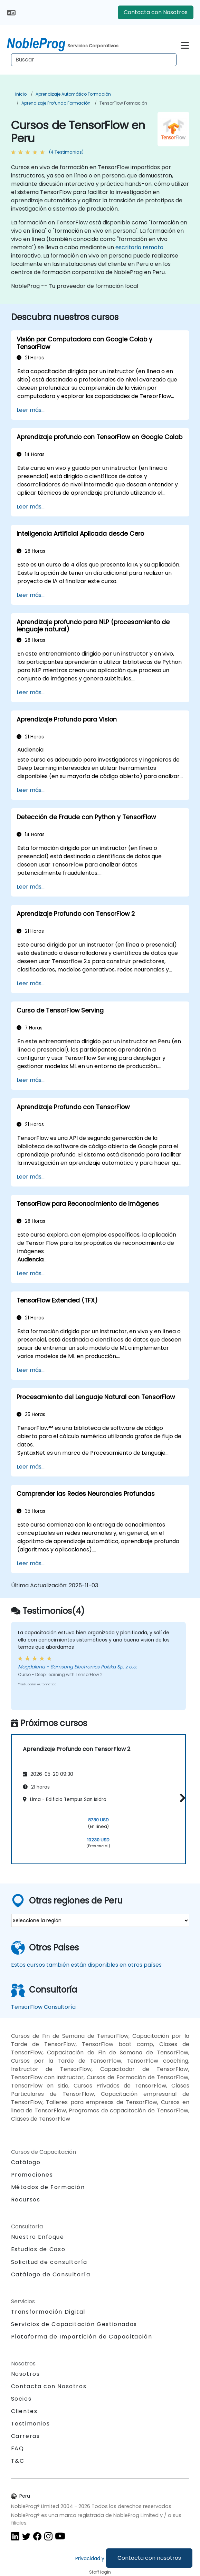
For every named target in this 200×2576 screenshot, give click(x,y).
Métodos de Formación (48, 2187)
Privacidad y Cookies (100, 2558)
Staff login (100, 2572)
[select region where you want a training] (100, 1920)
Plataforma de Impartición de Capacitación (81, 2337)
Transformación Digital (48, 2312)
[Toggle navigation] (185, 44)
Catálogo (26, 2162)
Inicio (21, 94)
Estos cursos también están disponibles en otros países (86, 1965)
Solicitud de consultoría (49, 2262)
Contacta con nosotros (149, 2558)
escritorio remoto (139, 247)
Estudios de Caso (38, 2249)
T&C (18, 2461)
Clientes (24, 2411)
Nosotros (25, 2374)
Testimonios (30, 2424)
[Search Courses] (94, 59)
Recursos (25, 2200)
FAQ (17, 2448)
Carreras (25, 2436)
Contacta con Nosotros (156, 12)
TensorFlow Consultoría (43, 2007)
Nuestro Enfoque (37, 2237)
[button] (181, 1798)
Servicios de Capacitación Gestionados (74, 2324)
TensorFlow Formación (123, 103)
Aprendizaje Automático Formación (73, 94)
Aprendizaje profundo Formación (56, 103)
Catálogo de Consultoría (51, 2274)
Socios (21, 2399)
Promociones (32, 2175)
